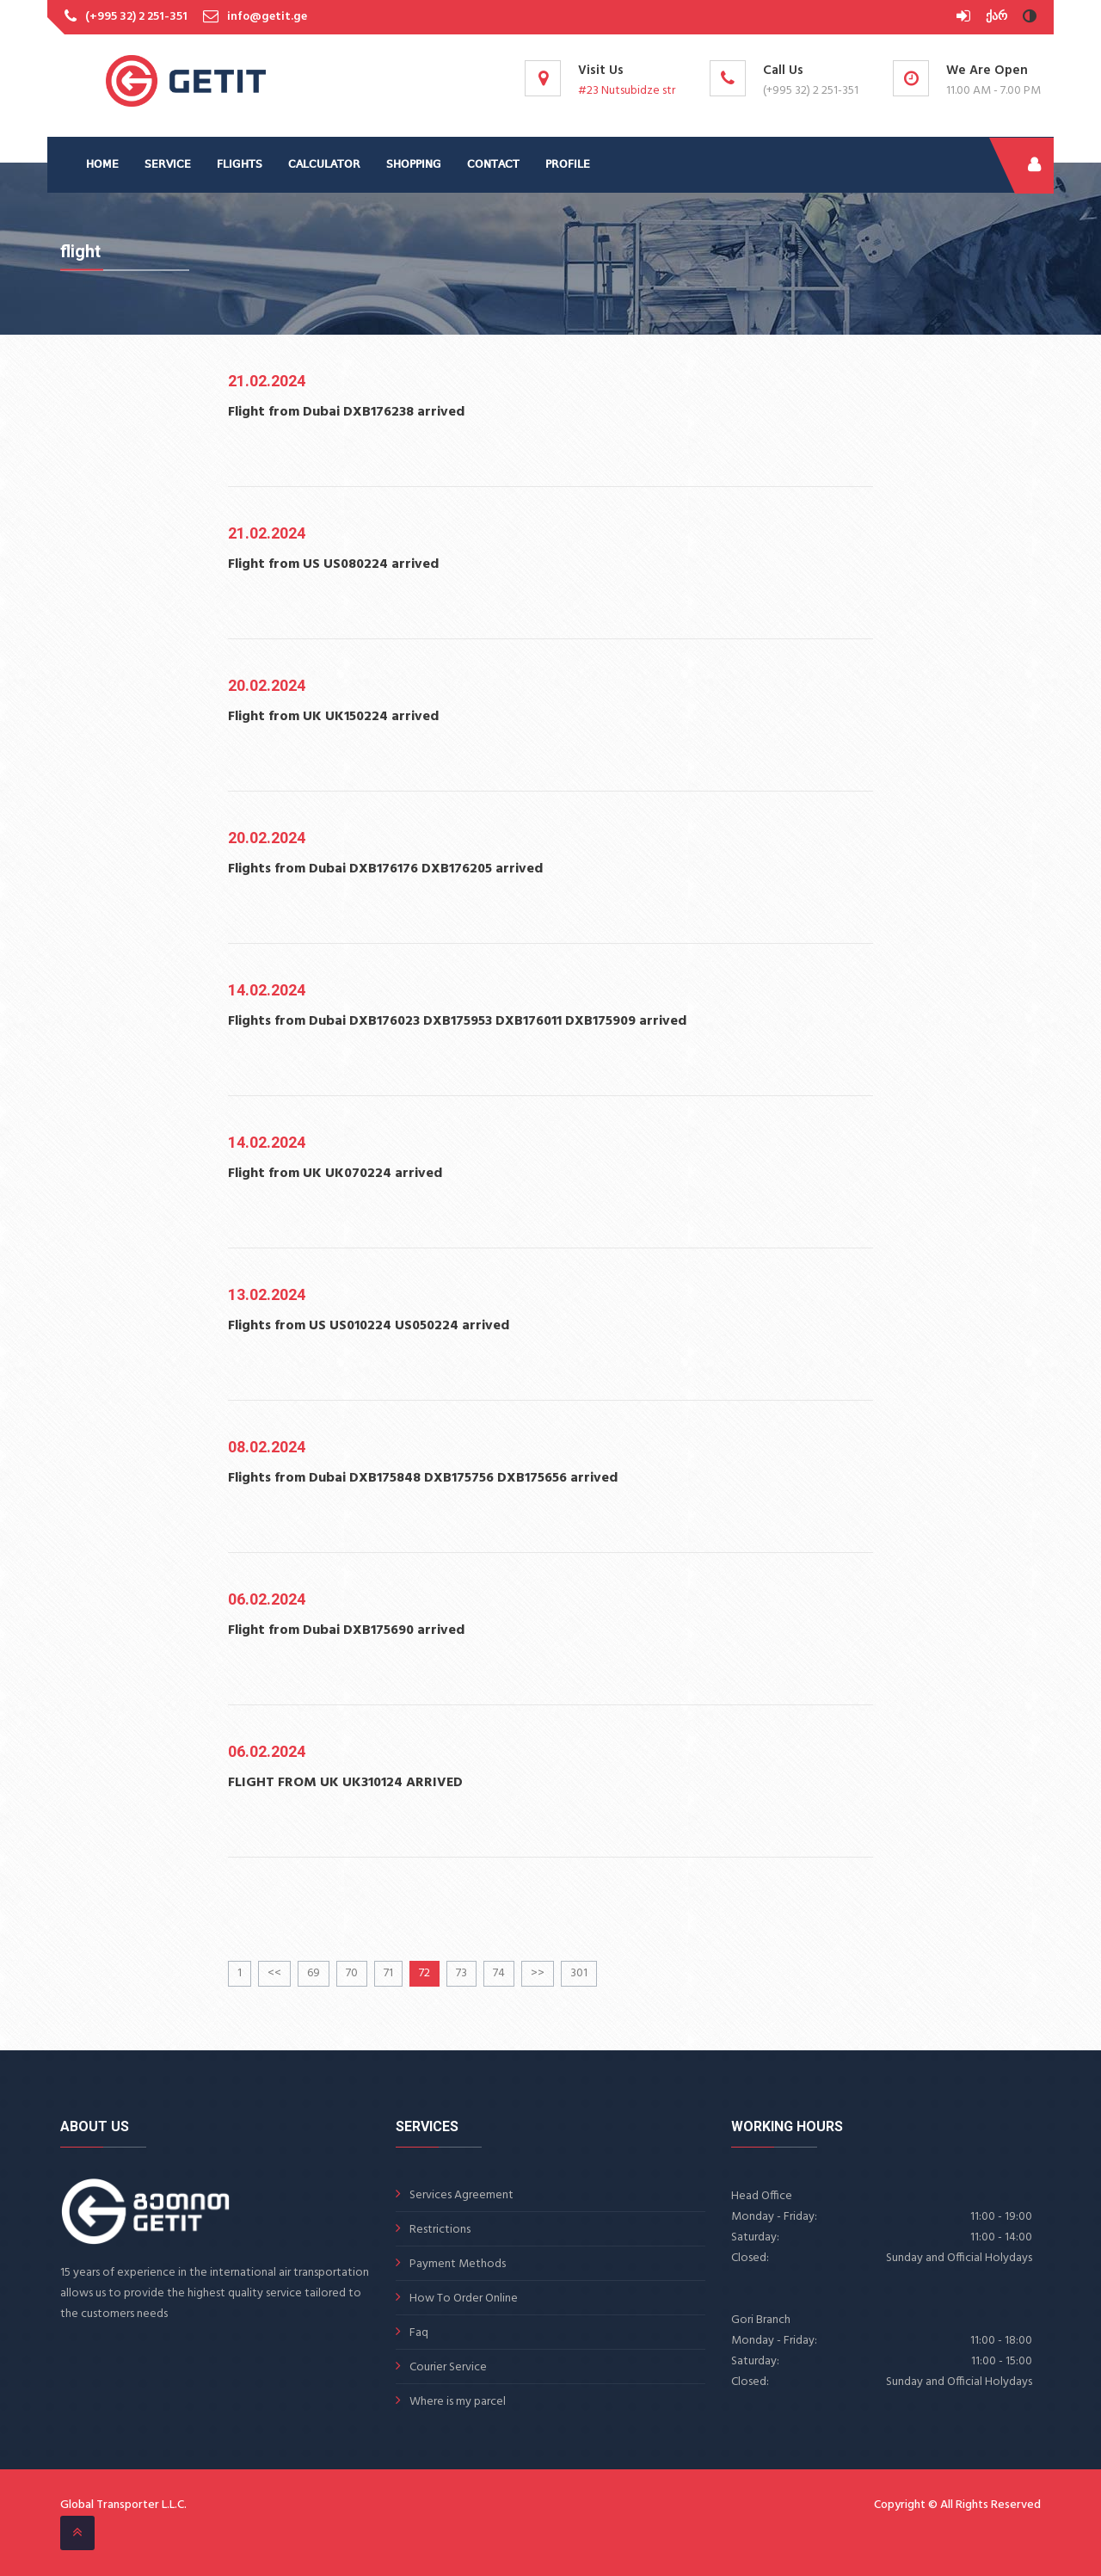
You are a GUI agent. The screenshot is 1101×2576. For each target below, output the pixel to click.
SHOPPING (413, 164)
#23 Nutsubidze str (626, 91)
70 (352, 1973)
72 (424, 1973)
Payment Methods (457, 2264)
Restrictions (440, 2230)
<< (274, 1973)
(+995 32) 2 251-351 (136, 17)
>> (537, 1973)
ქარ (996, 17)
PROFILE (567, 164)
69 (313, 1973)
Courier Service (448, 2367)
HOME (102, 164)
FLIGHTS (239, 164)
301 (578, 1973)
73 (461, 1973)
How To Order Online (463, 2298)
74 (499, 1973)
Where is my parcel (457, 2402)
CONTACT (493, 164)
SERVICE (168, 164)
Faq (418, 2333)
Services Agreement (461, 2195)
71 (388, 1973)
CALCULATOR (324, 164)
